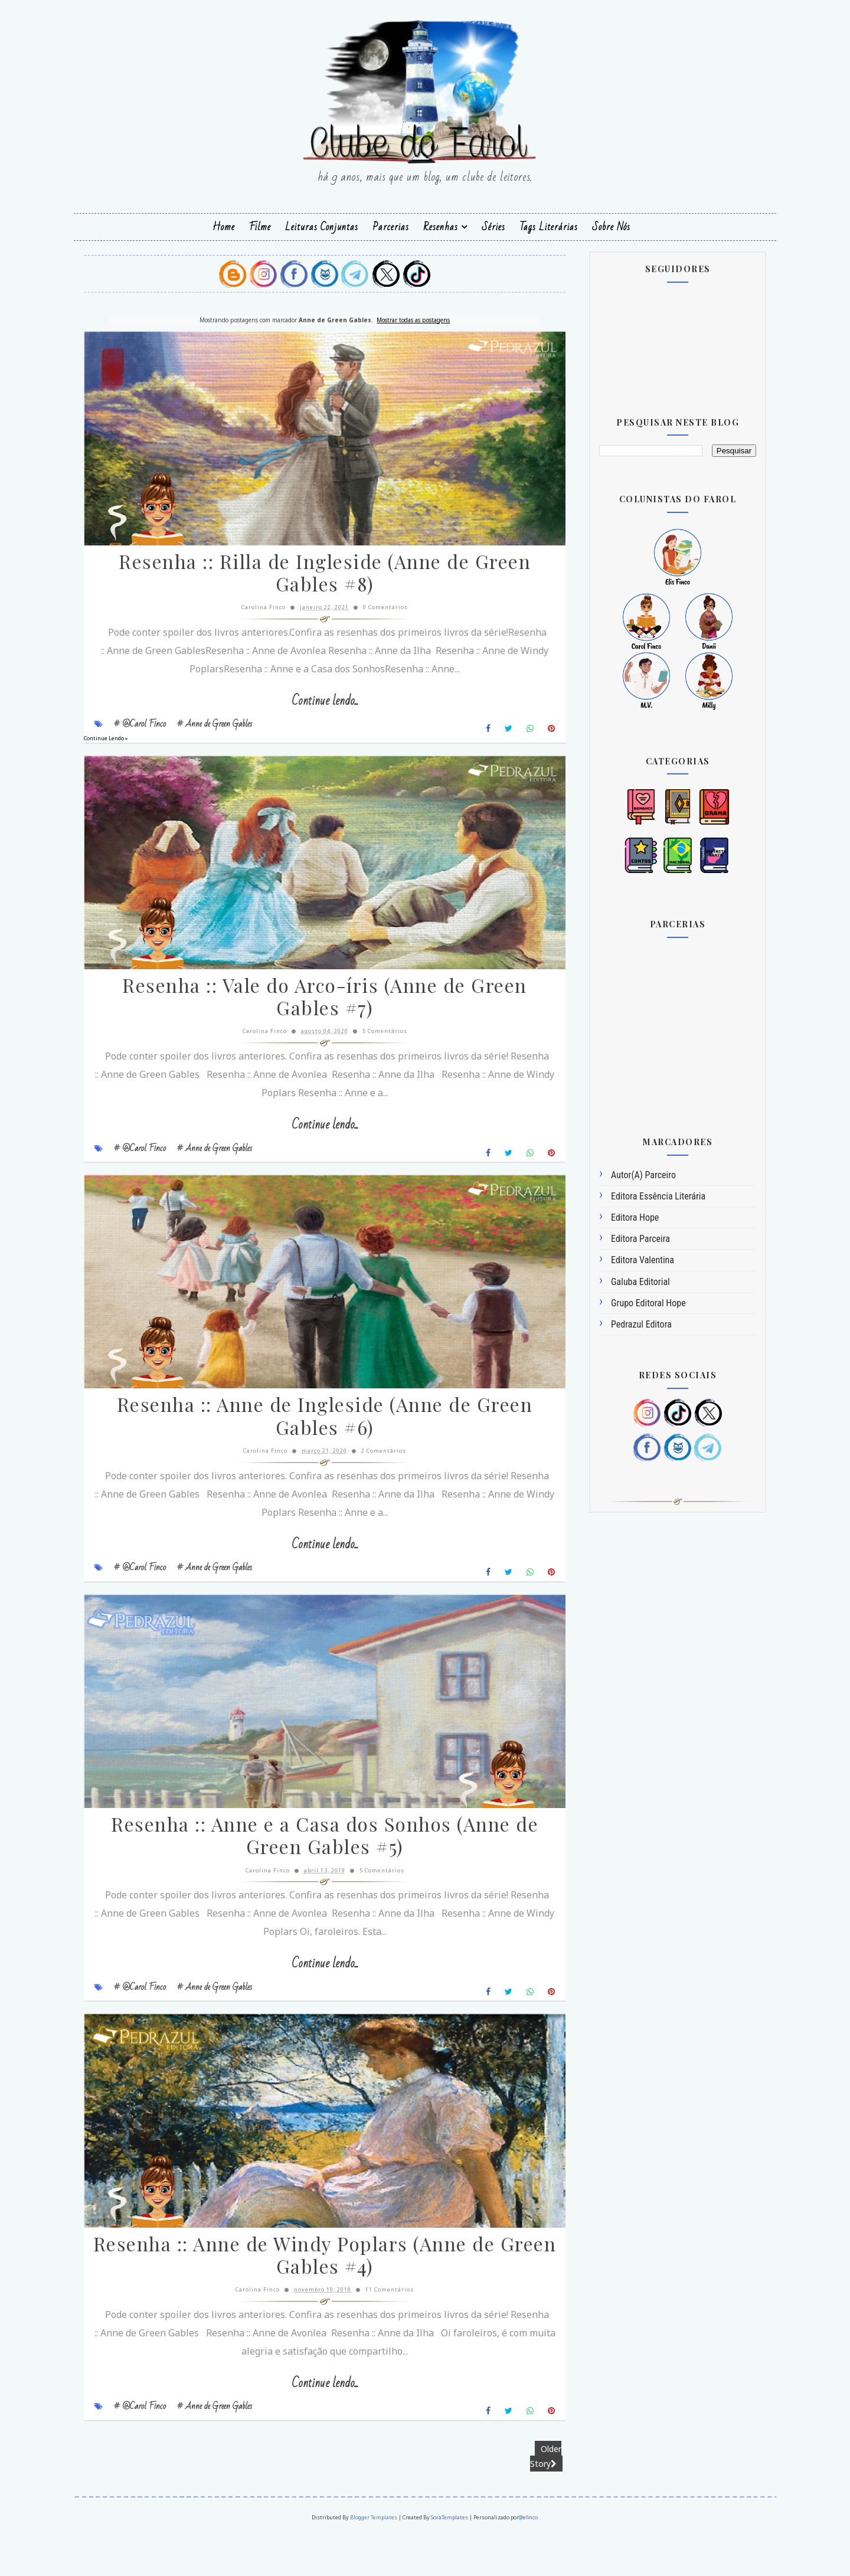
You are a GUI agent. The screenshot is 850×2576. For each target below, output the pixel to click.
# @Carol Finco (159, 731)
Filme (260, 226)
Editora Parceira (620, 1237)
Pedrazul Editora (621, 1323)
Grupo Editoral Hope (628, 1301)
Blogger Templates (374, 2559)
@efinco (528, 2559)
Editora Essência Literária (638, 1195)
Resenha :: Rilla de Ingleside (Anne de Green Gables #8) (316, 580)
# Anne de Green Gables (234, 731)
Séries (493, 226)
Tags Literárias (548, 226)
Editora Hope (615, 1216)
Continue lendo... (316, 708)
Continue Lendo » (125, 746)
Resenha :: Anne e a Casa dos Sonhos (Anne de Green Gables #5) (316, 1870)
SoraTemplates (450, 2559)
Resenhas (440, 226)
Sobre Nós (611, 226)
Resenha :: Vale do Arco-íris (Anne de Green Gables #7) (315, 1014)
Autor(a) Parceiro (623, 1173)
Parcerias (390, 226)
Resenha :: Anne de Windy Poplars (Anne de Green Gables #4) (316, 2299)
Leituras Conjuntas (321, 226)
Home (223, 226)
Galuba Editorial (620, 1280)
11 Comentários (381, 2333)
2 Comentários (374, 1476)
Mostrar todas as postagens (404, 318)
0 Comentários (376, 615)
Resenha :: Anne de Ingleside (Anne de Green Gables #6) (316, 1442)
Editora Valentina (623, 1258)
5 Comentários (376, 1048)
